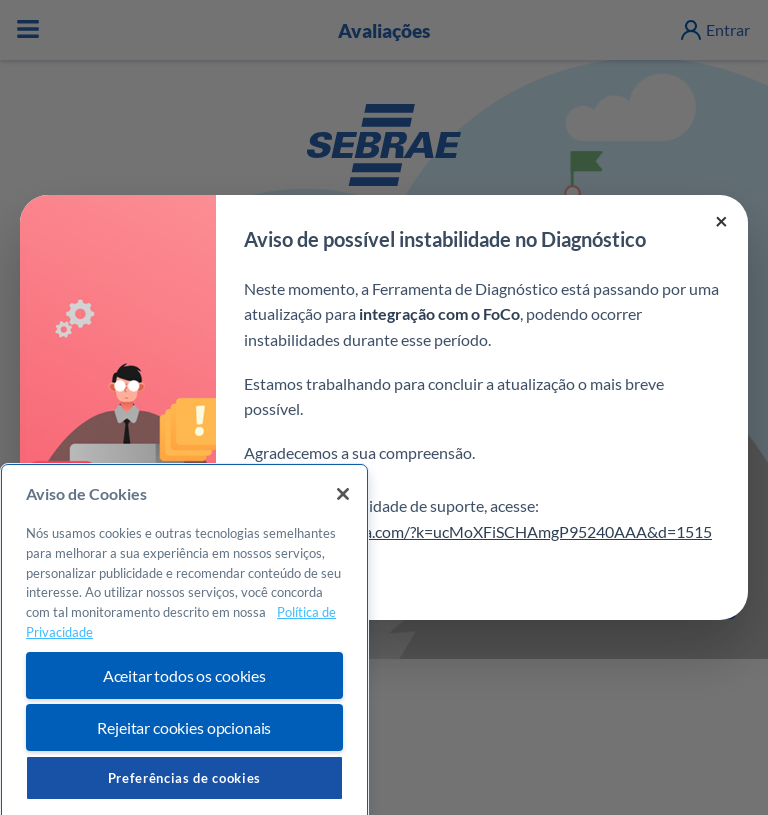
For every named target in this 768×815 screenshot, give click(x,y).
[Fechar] (343, 518)
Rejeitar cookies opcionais (184, 751)
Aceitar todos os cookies (184, 699)
